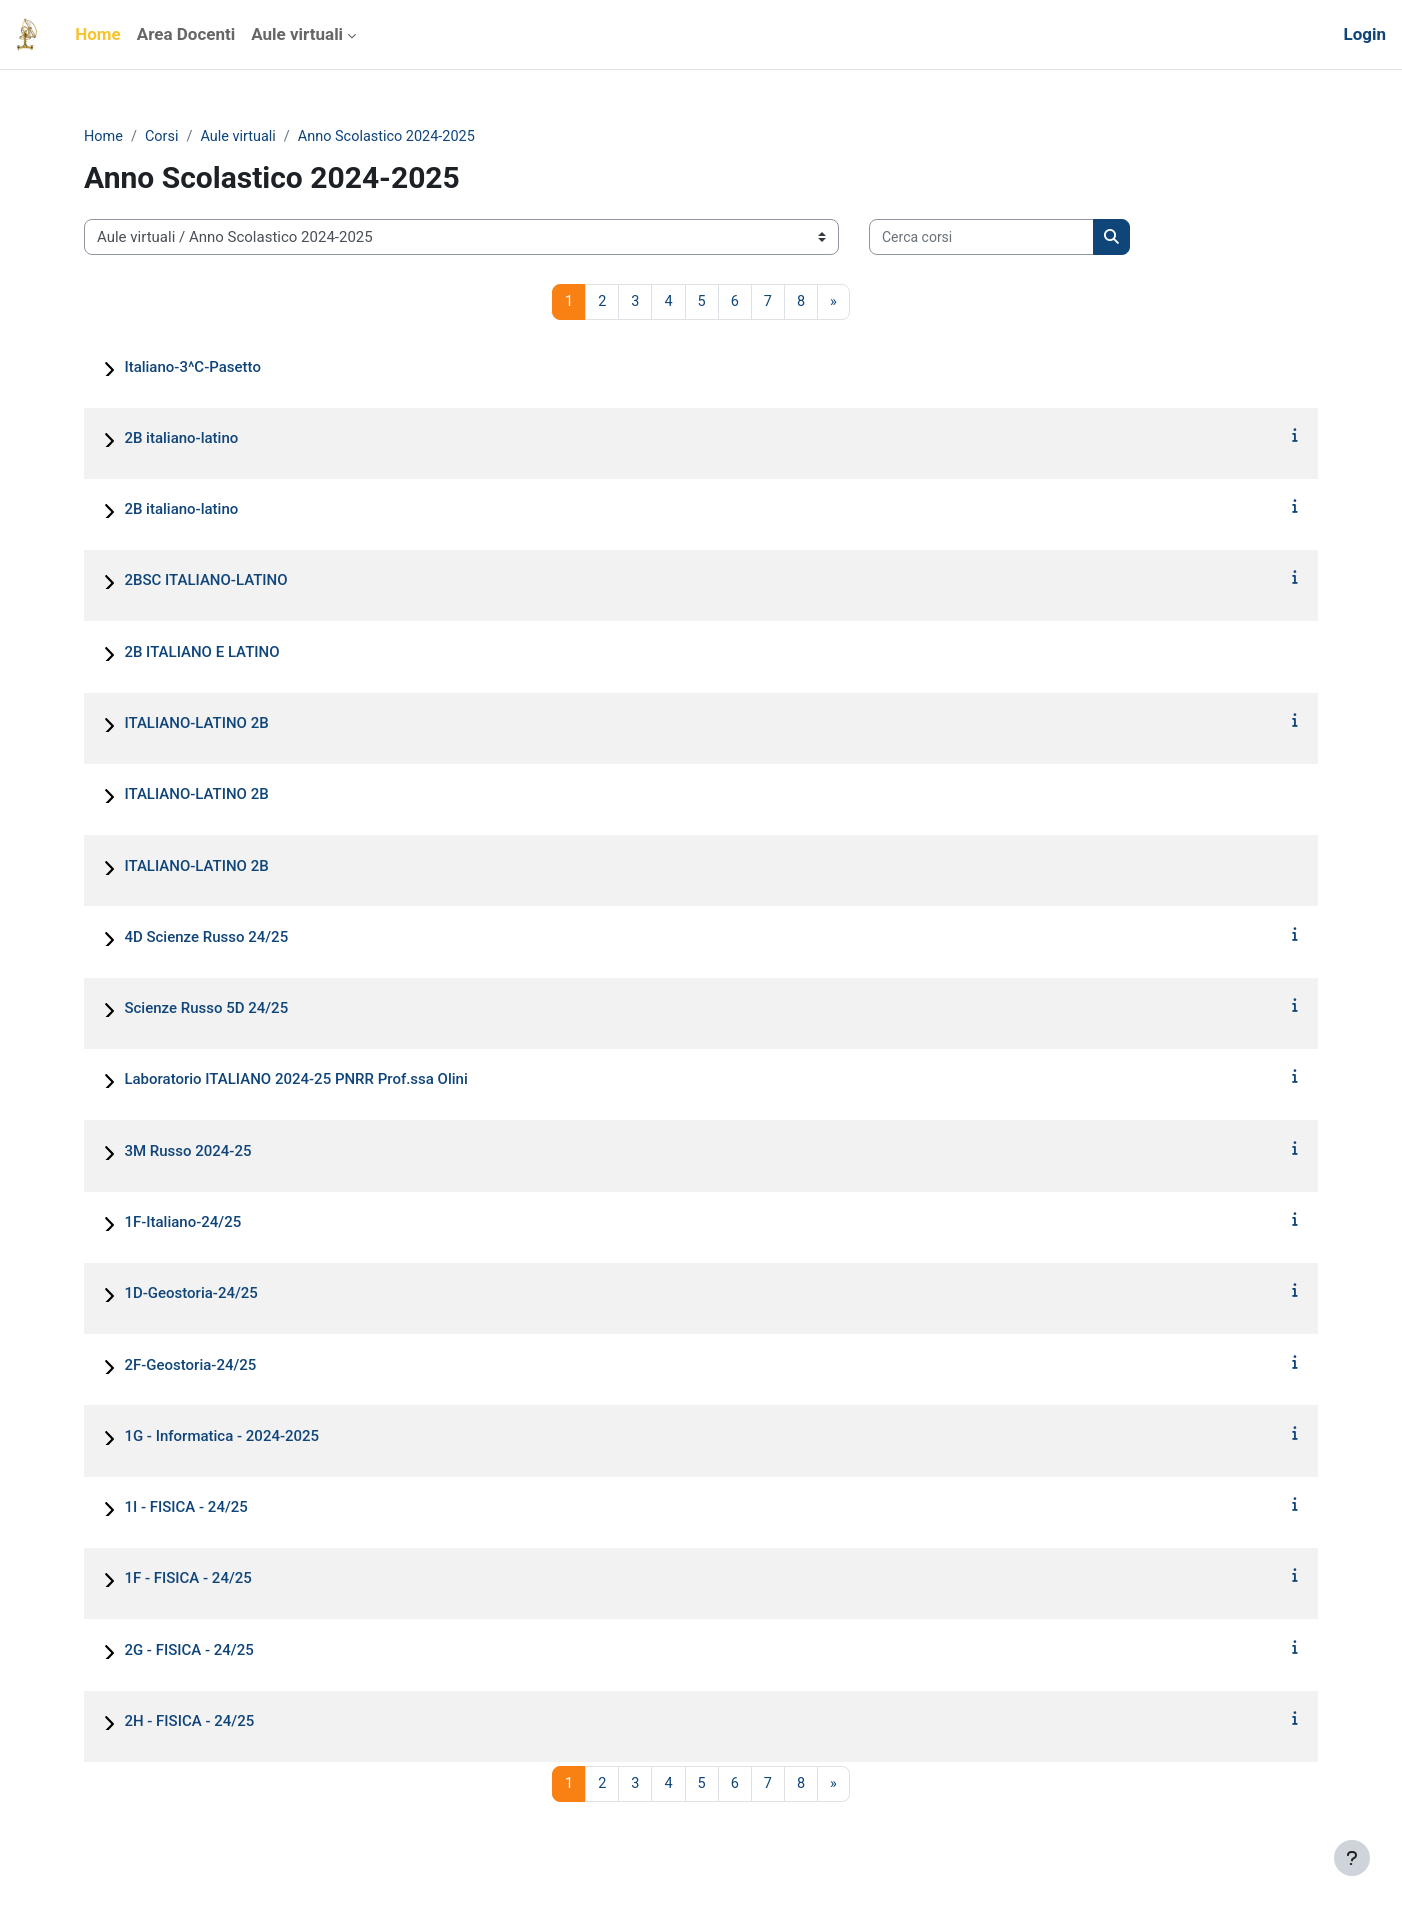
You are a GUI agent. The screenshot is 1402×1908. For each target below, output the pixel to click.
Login (1364, 34)
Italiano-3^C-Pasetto (192, 368)
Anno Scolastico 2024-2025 (396, 137)
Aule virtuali (243, 137)
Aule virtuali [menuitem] (297, 34)
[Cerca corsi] (981, 238)
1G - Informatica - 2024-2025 (221, 1437)
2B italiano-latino (181, 439)
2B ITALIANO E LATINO (201, 653)
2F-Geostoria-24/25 (190, 1366)
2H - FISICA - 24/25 (189, 1722)
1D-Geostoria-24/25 (191, 1295)
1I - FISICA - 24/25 (185, 1509)
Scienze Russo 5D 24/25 (206, 1010)
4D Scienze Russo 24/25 (206, 938)
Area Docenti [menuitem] (186, 34)
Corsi (164, 137)
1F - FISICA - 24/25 (187, 1580)
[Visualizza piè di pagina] (1352, 1858)
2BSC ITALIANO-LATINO (205, 582)
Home (104, 137)
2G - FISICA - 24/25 (188, 1651)
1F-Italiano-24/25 (182, 1224)
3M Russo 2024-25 (187, 1152)
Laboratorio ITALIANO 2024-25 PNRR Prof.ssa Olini (295, 1081)
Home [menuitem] (98, 34)
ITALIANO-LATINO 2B (196, 725)
